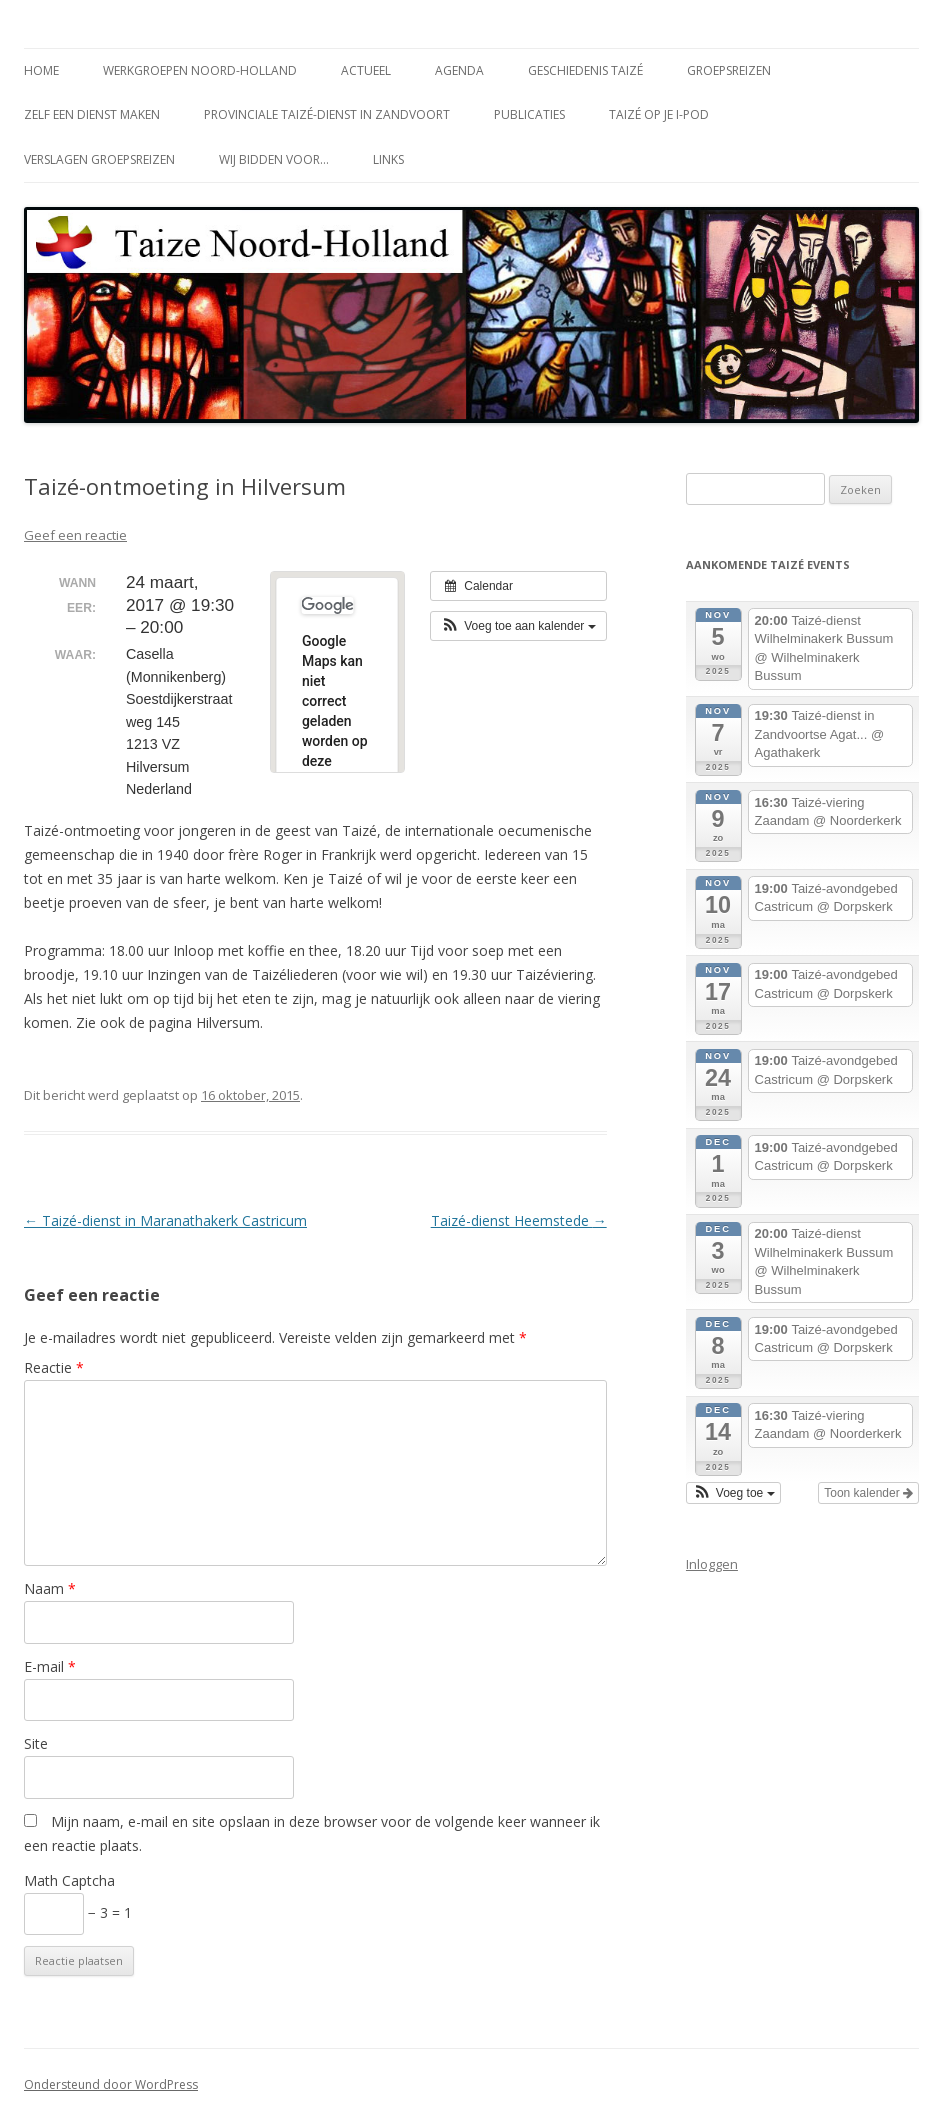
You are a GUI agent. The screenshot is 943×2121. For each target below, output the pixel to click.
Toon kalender (868, 1493)
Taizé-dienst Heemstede (519, 1220)
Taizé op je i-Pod (659, 114)
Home (41, 70)
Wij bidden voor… (274, 159)
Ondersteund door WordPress (111, 2084)
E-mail (50, 1666)
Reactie (54, 1367)
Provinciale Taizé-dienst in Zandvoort (327, 114)
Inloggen (712, 1564)
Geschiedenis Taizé (585, 70)
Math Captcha (69, 1880)
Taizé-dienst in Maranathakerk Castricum (165, 1220)
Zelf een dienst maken (92, 114)
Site (36, 1743)
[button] (518, 626)
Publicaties (529, 114)
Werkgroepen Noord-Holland (200, 70)
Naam (50, 1588)
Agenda (459, 70)
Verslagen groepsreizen (99, 159)
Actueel (366, 70)
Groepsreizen (729, 70)
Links (388, 159)
